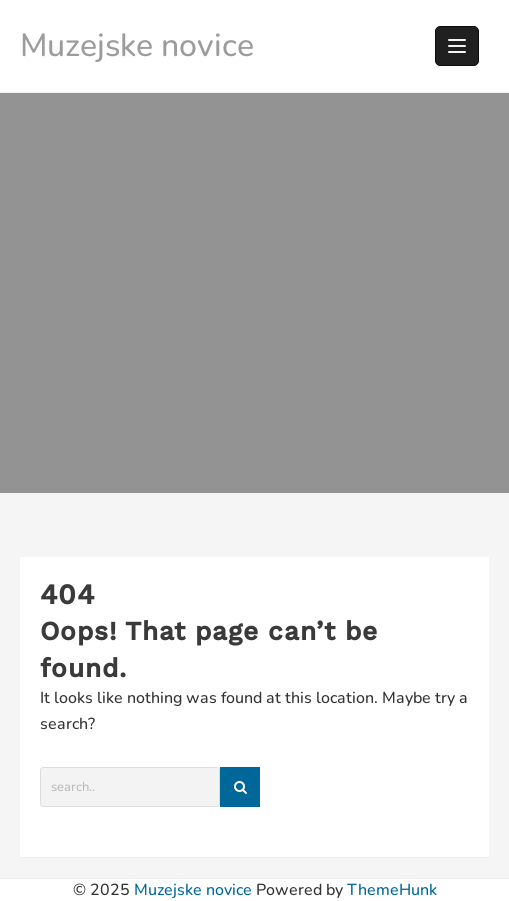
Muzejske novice (137, 45)
